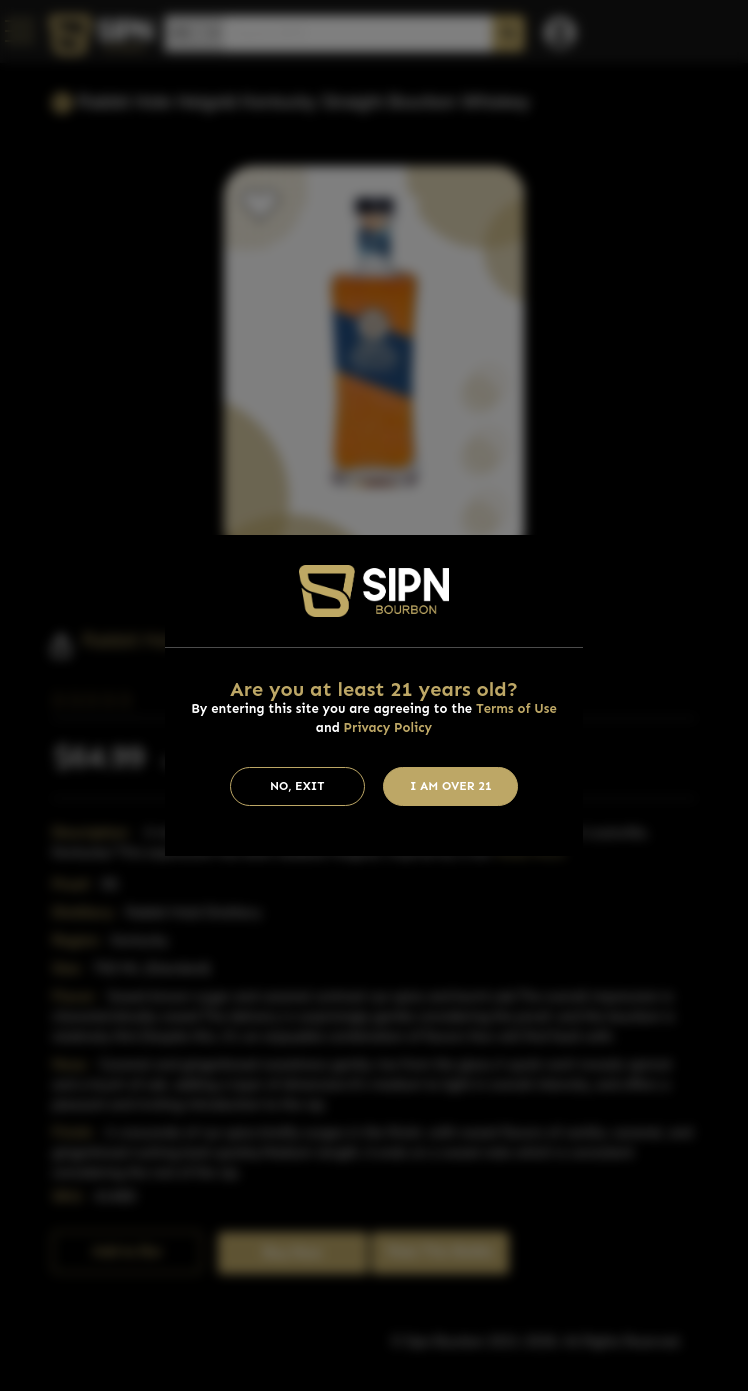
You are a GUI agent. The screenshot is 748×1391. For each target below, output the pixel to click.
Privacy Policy (388, 727)
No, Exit (297, 786)
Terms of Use (516, 708)
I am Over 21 (451, 786)
